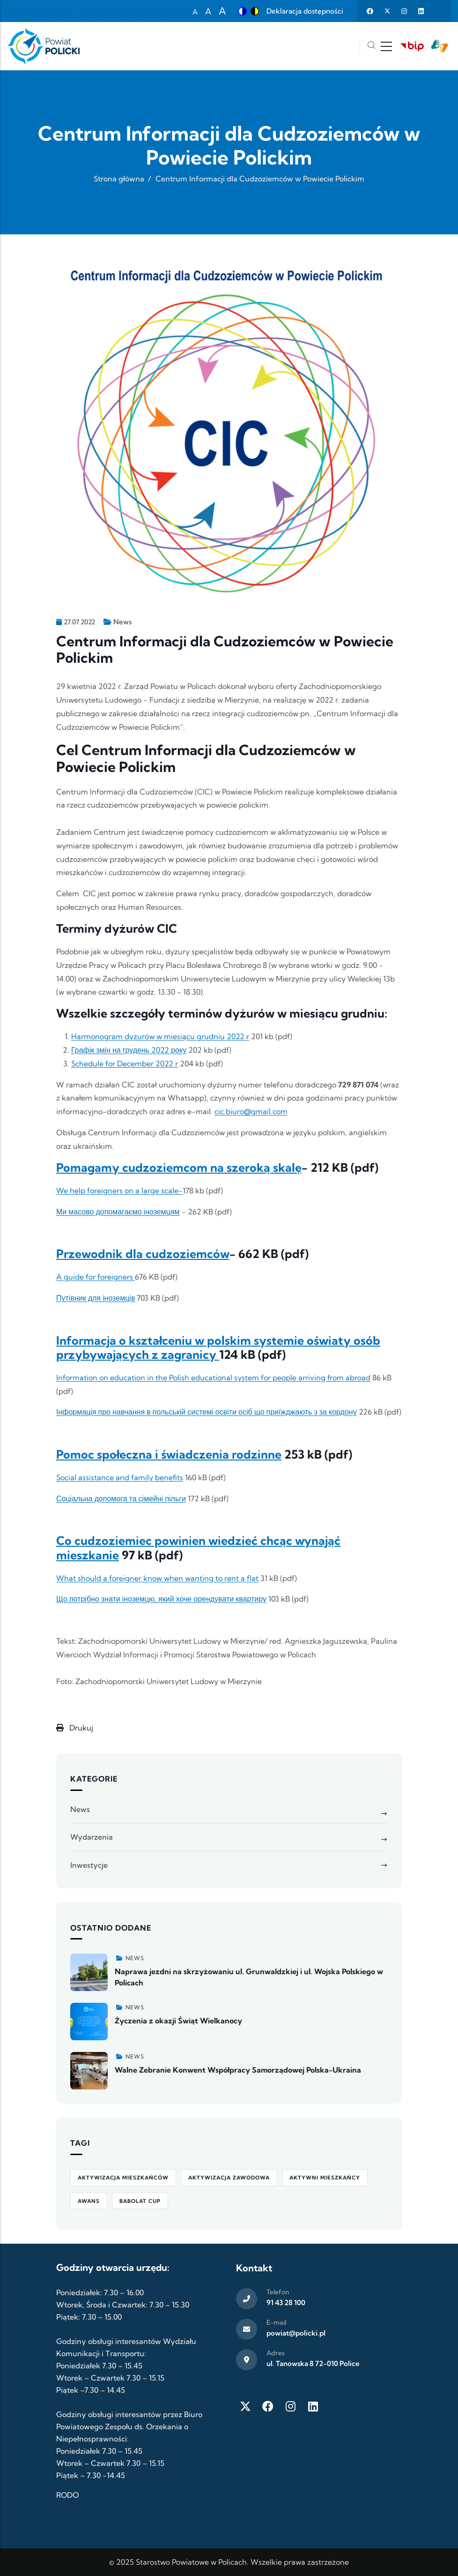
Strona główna (119, 178)
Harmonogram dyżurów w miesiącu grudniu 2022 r (160, 1036)
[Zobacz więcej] (89, 1972)
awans (89, 2201)
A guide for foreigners (95, 1276)
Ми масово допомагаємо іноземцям (118, 1211)
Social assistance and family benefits (119, 1477)
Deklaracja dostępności (304, 11)
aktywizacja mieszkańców (123, 2177)
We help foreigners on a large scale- (119, 1190)
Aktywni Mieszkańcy (324, 2177)
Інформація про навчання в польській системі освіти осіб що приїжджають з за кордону (206, 1411)
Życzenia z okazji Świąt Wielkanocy (178, 2020)
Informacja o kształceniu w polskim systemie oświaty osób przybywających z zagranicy (218, 1347)
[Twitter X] (245, 2406)
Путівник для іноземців (95, 1298)
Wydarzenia (91, 1837)
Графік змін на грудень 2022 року (128, 1050)
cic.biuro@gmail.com (251, 1111)
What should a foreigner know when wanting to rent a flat (157, 1578)
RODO (67, 2495)
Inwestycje (89, 1865)
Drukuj (74, 1727)
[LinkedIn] (312, 2406)
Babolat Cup (140, 2201)
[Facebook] (268, 2406)
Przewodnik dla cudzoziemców (142, 1254)
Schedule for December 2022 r (124, 1063)
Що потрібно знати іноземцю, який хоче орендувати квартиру (161, 1598)
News (122, 621)
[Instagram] (290, 2406)
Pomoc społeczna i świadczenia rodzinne (168, 1454)
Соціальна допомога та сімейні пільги (121, 1498)
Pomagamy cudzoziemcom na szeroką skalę (179, 1168)
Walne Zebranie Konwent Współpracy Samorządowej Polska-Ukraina (238, 2069)
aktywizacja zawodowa (229, 2177)
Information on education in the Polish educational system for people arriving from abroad (213, 1377)
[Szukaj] (371, 46)
